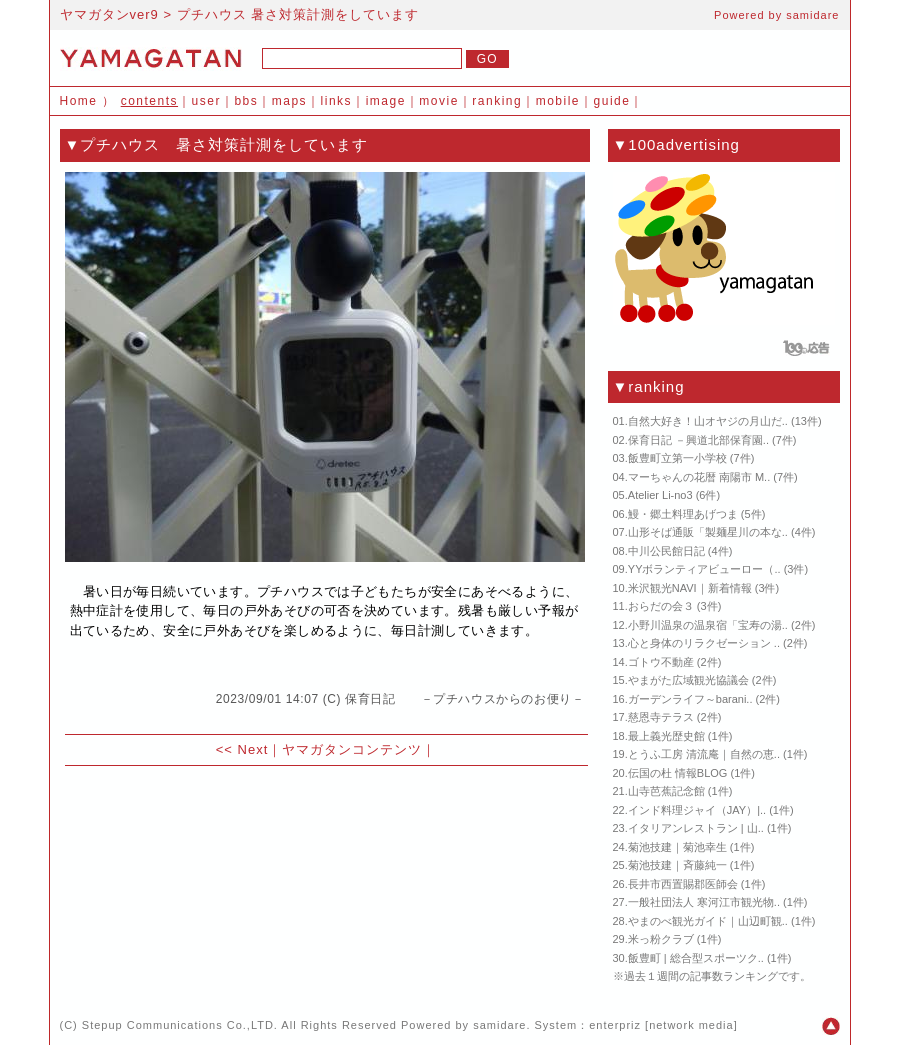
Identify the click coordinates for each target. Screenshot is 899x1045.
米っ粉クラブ (661, 939)
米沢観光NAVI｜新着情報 (690, 588)
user (206, 101)
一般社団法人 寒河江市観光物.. (704, 902)
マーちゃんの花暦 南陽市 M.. (699, 477)
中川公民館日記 (666, 551)
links (337, 101)
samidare (812, 15)
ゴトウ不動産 (661, 662)
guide (612, 101)
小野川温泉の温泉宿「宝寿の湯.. (708, 625)
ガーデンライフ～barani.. (690, 699)
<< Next (242, 749)
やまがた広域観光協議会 (688, 680)
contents (149, 101)
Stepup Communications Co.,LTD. (180, 1025)
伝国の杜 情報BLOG (678, 773)
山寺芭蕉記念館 (666, 791)
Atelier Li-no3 (660, 495)
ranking (497, 101)
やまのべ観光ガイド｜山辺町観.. (708, 921)
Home (79, 101)
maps (289, 101)
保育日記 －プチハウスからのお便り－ (464, 699)
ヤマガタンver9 (109, 14)
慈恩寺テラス (661, 717)
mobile (558, 101)
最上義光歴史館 (666, 736)
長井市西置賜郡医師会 (683, 884)
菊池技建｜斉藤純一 (677, 865)
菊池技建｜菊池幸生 (677, 847)
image (386, 101)
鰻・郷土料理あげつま (683, 514)
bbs (246, 101)
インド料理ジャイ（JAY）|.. (697, 810)
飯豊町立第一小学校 (677, 458)
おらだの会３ (661, 606)
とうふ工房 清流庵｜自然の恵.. (704, 754)
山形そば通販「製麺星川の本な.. (708, 532)
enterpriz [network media (661, 1025)
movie (439, 101)
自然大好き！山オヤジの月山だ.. (708, 421)
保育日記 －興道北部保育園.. (698, 440)
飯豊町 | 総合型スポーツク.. (696, 958)
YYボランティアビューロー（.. (704, 569)
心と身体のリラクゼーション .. (704, 643)
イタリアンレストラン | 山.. (696, 828)
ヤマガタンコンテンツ (352, 749)
